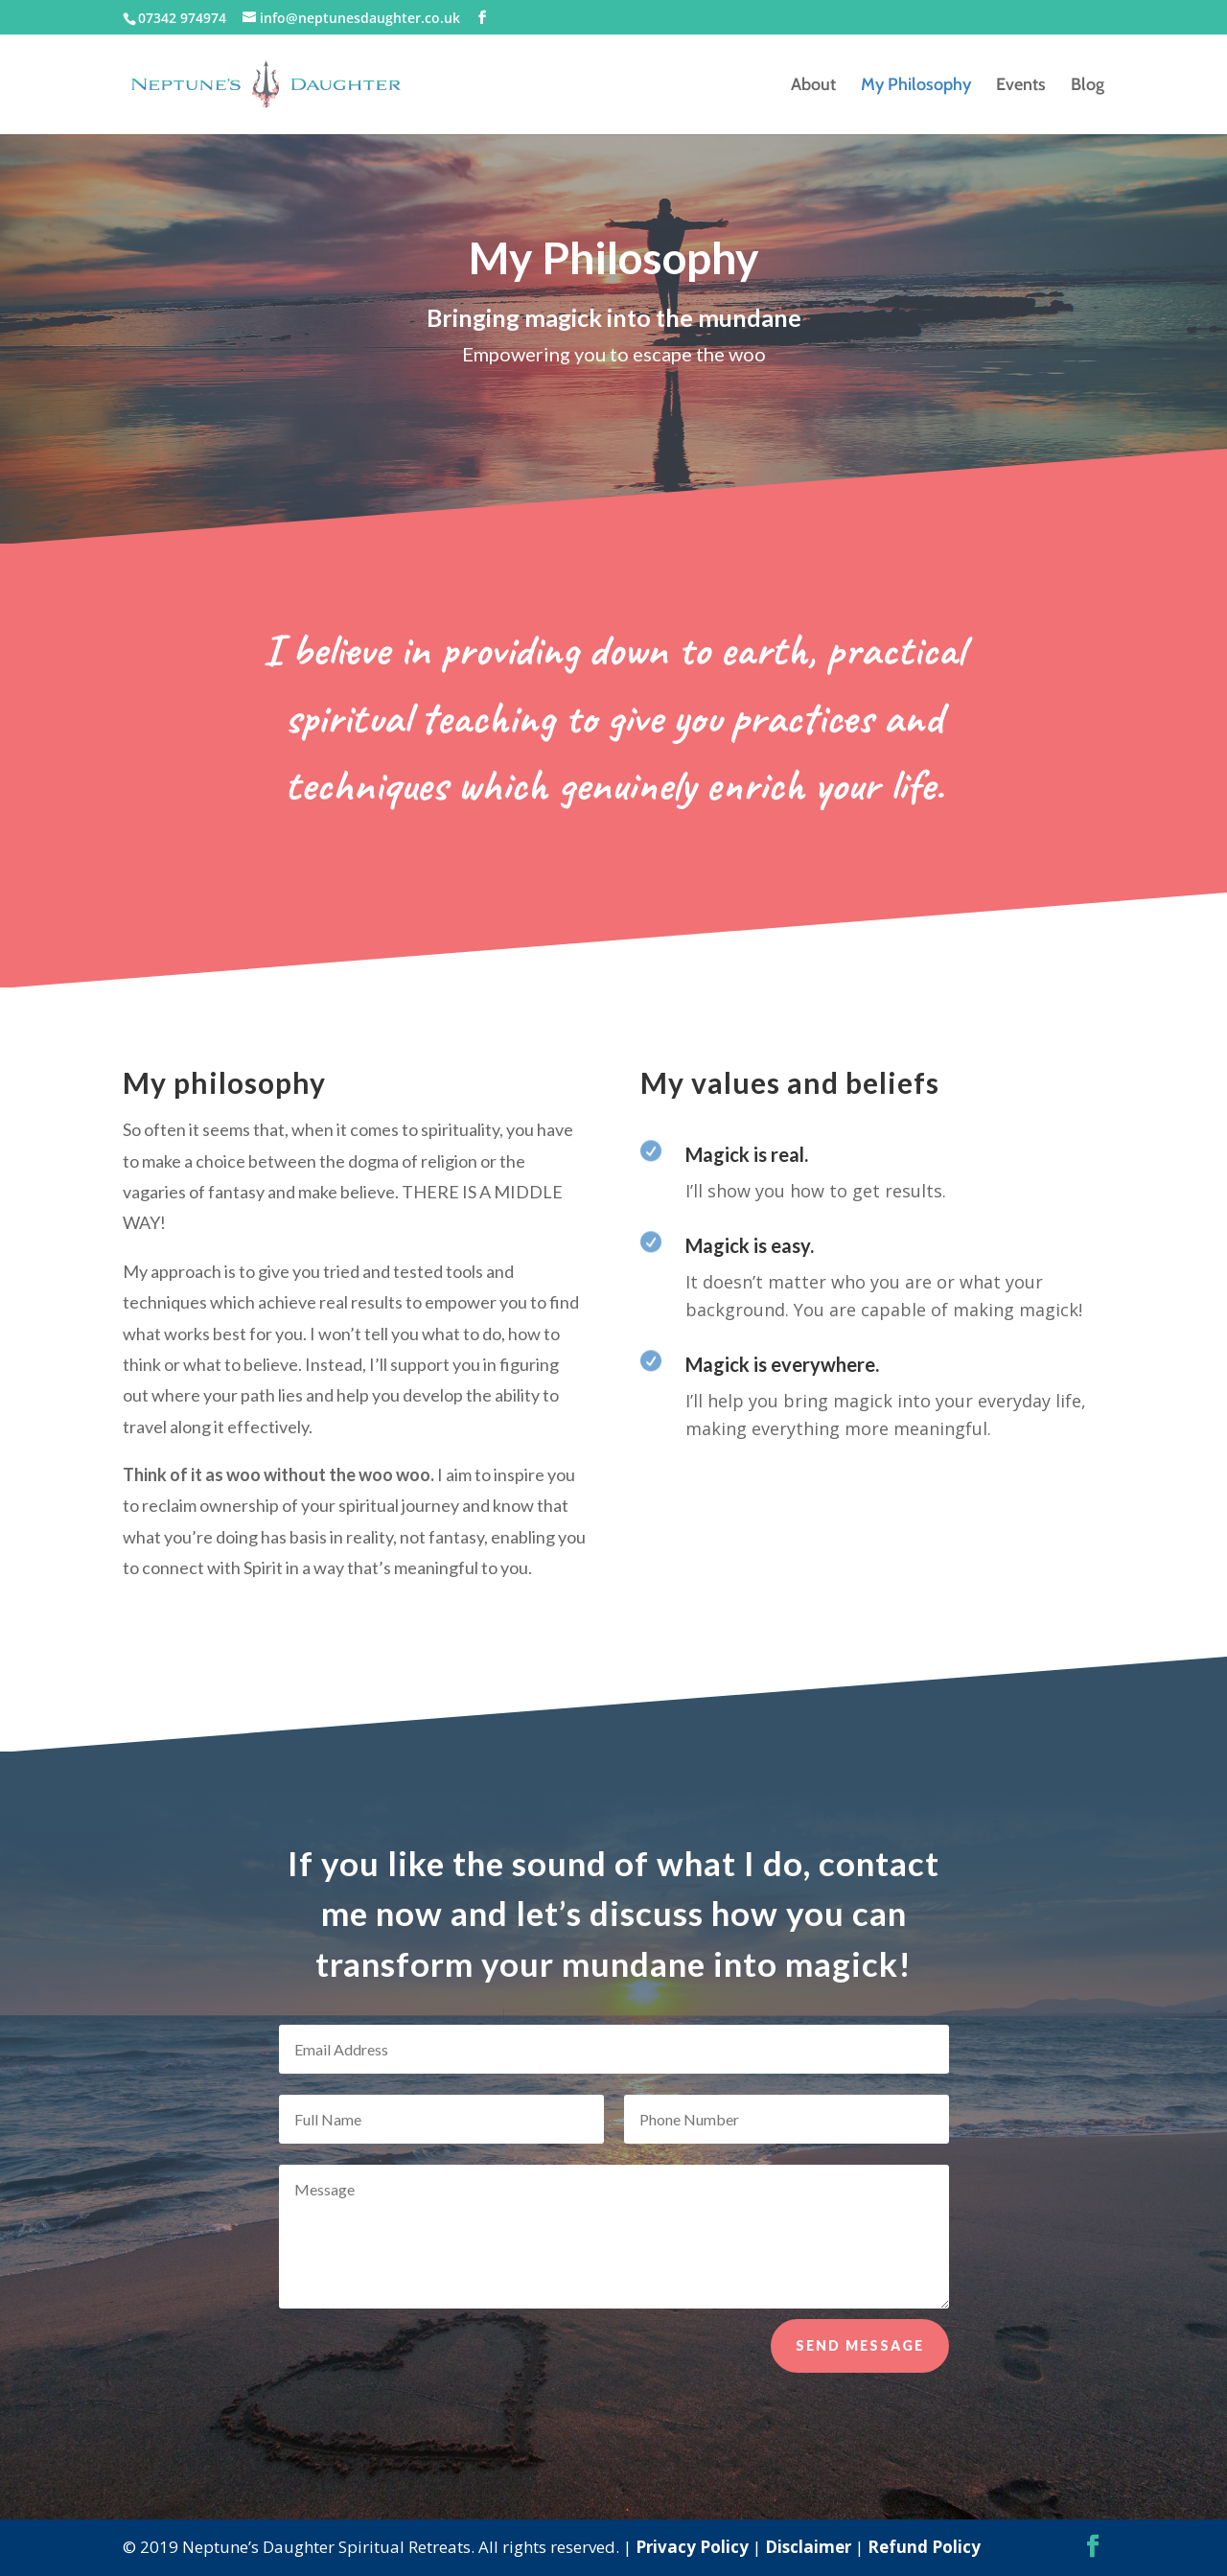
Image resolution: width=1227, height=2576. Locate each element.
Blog (1087, 86)
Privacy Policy (692, 2547)
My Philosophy (916, 86)
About (813, 86)
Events (1021, 86)
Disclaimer (808, 2547)
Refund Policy (924, 2547)
